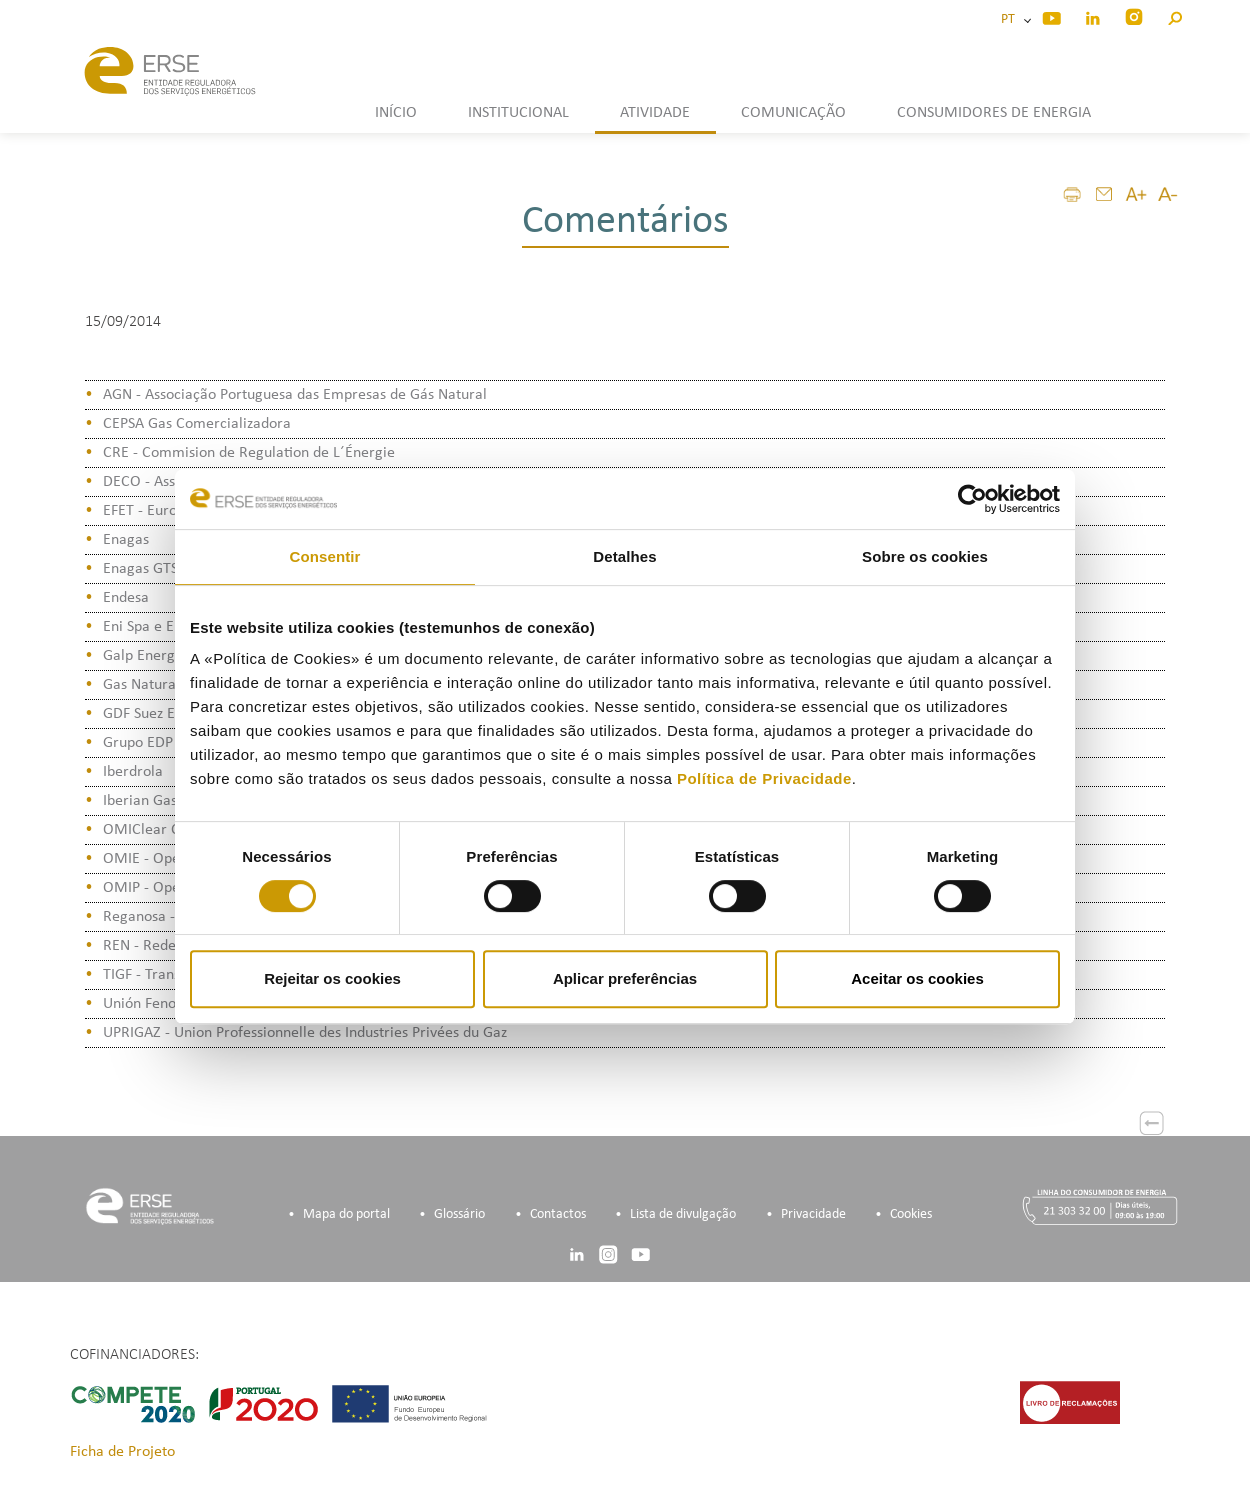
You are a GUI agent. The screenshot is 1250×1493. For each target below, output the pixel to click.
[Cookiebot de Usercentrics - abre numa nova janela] (972, 499)
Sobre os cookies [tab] (925, 556)
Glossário (459, 1214)
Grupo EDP (138, 743)
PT (1011, 19)
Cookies (911, 1214)
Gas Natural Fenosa (166, 685)
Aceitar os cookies (917, 978)
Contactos (558, 1214)
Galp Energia (145, 656)
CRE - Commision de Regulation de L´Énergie (249, 453)
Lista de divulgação (683, 1214)
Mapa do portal (346, 1214)
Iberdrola (133, 772)
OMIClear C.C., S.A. (166, 830)
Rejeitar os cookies (332, 978)
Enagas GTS (140, 569)
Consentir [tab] (325, 556)
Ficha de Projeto (122, 1452)
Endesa (126, 598)
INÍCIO (396, 113)
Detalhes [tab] (624, 556)
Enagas (126, 540)
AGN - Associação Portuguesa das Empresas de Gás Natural (295, 395)
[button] (1174, 15)
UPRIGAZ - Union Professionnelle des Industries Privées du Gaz (305, 1033)
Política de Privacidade (764, 778)
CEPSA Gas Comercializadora (197, 424)
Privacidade (813, 1214)
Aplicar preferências (625, 978)
